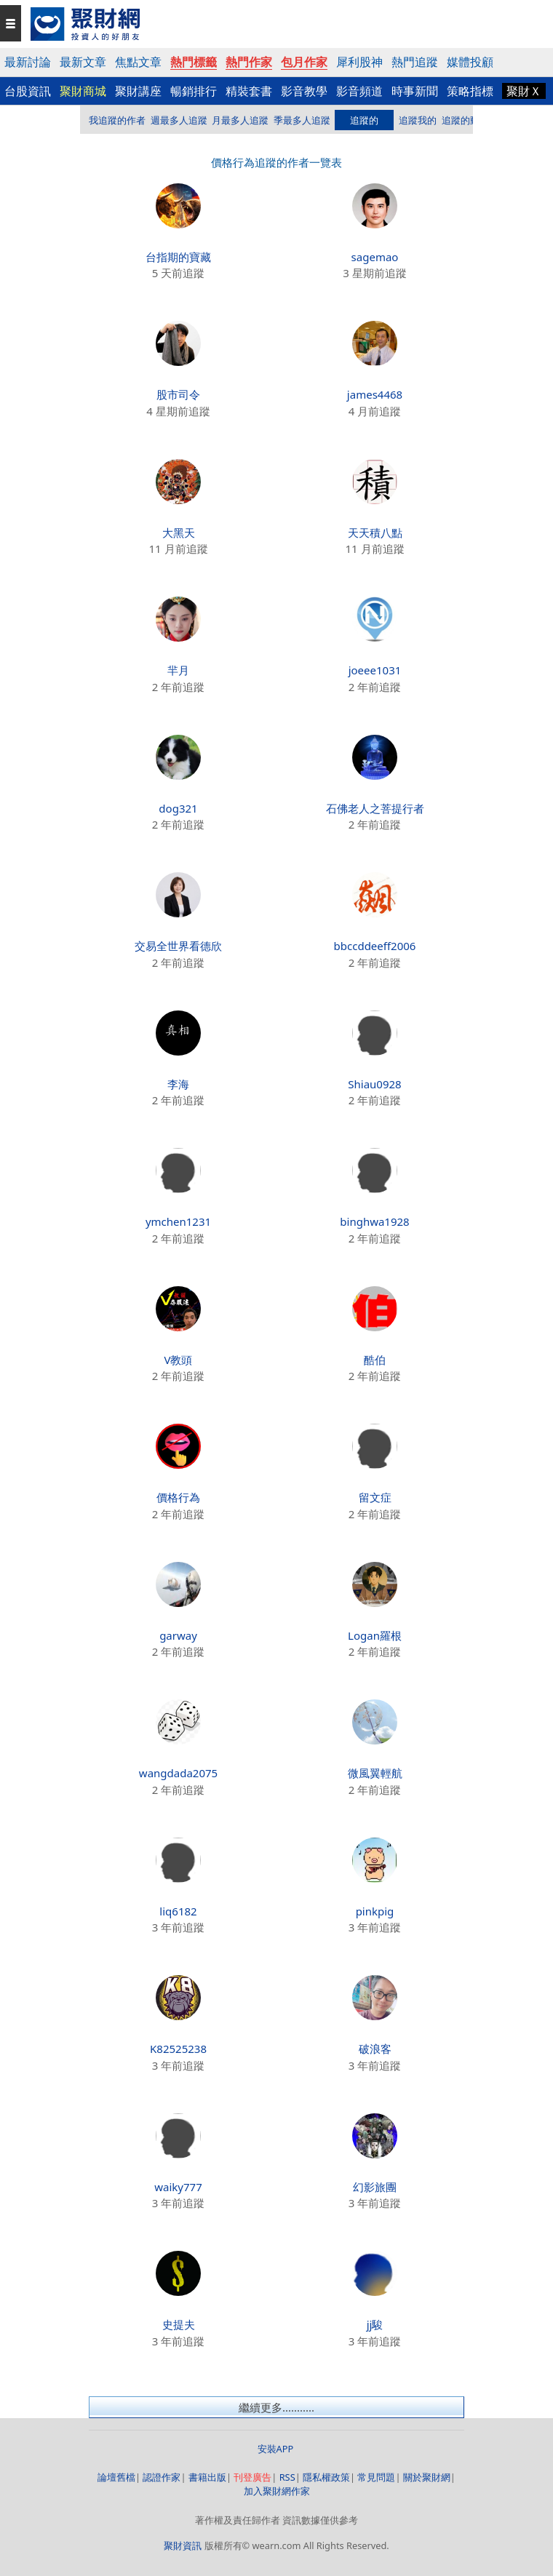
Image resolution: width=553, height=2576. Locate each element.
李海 (178, 1084)
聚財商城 (83, 91)
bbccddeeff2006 (375, 945)
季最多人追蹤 (302, 120)
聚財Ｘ (523, 91)
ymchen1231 (178, 1221)
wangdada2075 (178, 1773)
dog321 (178, 808)
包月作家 (304, 62)
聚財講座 (138, 91)
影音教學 (304, 91)
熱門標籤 (193, 62)
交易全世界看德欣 (178, 945)
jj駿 (375, 2324)
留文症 (375, 1497)
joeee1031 (375, 670)
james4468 (374, 394)
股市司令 (178, 394)
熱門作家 (249, 62)
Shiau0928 (374, 1084)
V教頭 (178, 1359)
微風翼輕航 (375, 1773)
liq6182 (177, 1911)
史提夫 (178, 2324)
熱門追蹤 (414, 62)
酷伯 (375, 1359)
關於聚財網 (426, 2477)
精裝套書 (249, 91)
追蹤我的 (418, 120)
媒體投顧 (470, 62)
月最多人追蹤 (240, 120)
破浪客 (375, 2048)
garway (178, 1635)
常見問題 (376, 2477)
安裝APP (277, 2448)
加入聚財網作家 (277, 2490)
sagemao (375, 257)
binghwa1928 (374, 1221)
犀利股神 (359, 62)
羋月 (178, 670)
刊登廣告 (252, 2477)
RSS (287, 2477)
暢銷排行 (193, 91)
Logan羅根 (375, 1635)
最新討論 (27, 62)
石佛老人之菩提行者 (375, 808)
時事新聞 (414, 91)
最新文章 (83, 62)
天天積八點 (375, 532)
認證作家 (161, 2477)
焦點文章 (138, 62)
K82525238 (178, 2048)
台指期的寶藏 (178, 257)
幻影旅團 (375, 2187)
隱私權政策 (326, 2477)
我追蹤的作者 (117, 120)
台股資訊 (27, 91)
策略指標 (470, 91)
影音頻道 (359, 91)
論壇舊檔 (116, 2477)
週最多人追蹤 (179, 120)
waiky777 (178, 2187)
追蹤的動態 (465, 120)
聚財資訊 (183, 2545)
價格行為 (178, 1497)
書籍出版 (207, 2477)
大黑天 (178, 532)
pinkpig (375, 1911)
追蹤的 (364, 120)
